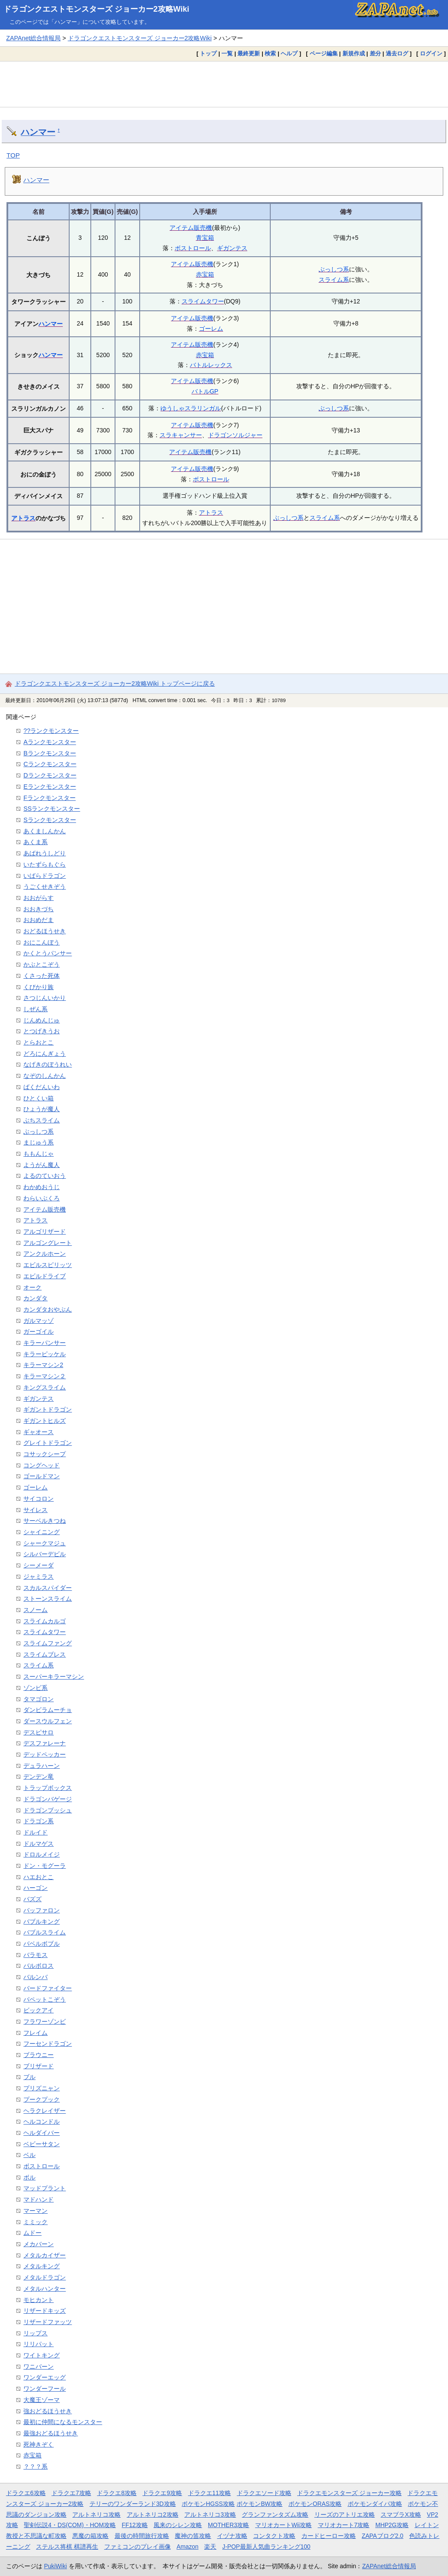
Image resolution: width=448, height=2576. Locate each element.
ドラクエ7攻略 (71, 2492)
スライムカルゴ (44, 1621)
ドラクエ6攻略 (26, 2492)
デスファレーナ (44, 1743)
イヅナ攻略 (232, 2535)
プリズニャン (41, 2088)
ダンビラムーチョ (47, 1709)
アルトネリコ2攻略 (153, 2514)
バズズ (32, 1899)
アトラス (23, 518)
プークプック (41, 2099)
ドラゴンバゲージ (47, 1799)
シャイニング (41, 1531)
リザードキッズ (44, 2310)
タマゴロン (38, 1699)
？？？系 (35, 2466)
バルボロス (38, 1965)
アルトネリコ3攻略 (210, 2514)
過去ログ (397, 53)
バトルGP (205, 391)
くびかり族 (38, 986)
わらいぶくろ (41, 1198)
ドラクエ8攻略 (117, 2492)
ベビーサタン (41, 2144)
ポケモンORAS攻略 (315, 2503)
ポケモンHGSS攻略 (208, 2503)
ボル (29, 2177)
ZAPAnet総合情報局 (33, 38)
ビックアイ (38, 2010)
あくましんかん (44, 831)
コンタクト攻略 (274, 2535)
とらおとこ (38, 1042)
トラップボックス (47, 1787)
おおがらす (38, 897)
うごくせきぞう (44, 886)
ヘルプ (289, 53)
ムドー (32, 2232)
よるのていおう (44, 1175)
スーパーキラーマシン (53, 1676)
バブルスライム (44, 1932)
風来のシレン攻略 (178, 2524)
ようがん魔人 (41, 1164)
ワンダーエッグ (44, 2377)
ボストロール (193, 248)
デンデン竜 (38, 1776)
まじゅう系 (38, 1142)
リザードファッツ (47, 2321)
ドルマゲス (38, 1843)
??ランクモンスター (51, 730)
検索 (270, 53)
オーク (32, 1287)
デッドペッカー (44, 1754)
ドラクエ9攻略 (162, 2492)
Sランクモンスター (49, 819)
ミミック (35, 2221)
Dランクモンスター (49, 775)
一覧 (227, 53)
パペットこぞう (44, 1999)
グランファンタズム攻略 (275, 2514)
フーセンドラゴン (47, 2043)
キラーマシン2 (43, 1364)
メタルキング (41, 2266)
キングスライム (44, 1387)
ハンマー (38, 132)
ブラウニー (38, 2054)
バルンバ (35, 1976)
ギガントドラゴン (47, 1409)
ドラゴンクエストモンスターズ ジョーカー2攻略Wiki (96, 9)
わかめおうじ (41, 1186)
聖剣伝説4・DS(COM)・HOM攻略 (70, 2524)
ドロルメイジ (41, 1854)
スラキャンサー (181, 435)
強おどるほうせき (47, 2411)
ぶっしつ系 (334, 269)
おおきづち (38, 909)
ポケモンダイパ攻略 (375, 2503)
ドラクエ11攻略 (209, 2492)
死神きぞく (38, 2444)
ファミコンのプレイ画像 (137, 2546)
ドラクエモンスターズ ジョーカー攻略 (349, 2492)
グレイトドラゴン (47, 1442)
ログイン (431, 53)
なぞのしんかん (44, 1075)
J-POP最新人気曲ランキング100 (266, 2546)
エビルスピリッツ (47, 1264)
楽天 (210, 2546)
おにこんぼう (41, 942)
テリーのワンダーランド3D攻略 (133, 2503)
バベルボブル (41, 1943)
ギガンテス (232, 248)
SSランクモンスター (51, 808)
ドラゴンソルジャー (235, 435)
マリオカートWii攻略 (283, 2524)
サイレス (35, 1509)
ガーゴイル (38, 1331)
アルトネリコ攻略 (96, 2514)
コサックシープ (44, 1454)
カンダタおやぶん (47, 1309)
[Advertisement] (224, 83)
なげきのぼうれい (47, 1064)
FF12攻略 (135, 2524)
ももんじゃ (38, 1153)
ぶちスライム (41, 1120)
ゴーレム (211, 328)
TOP (13, 155)
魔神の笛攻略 (193, 2535)
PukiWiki (55, 2566)
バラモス (35, 1954)
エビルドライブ (44, 1276)
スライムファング (47, 1643)
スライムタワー (203, 301)
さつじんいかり (44, 997)
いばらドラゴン (44, 875)
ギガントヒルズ (44, 1420)
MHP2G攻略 (392, 2524)
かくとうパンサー (47, 953)
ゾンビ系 (35, 1687)
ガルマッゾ (38, 1320)
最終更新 (248, 53)
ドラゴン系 (38, 1821)
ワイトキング (41, 2355)
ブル (29, 2076)
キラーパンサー (44, 1342)
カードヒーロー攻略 (328, 2535)
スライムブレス (44, 1654)
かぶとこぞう (41, 964)
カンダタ (35, 1298)
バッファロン (41, 1910)
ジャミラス (38, 1576)
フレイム (35, 2032)
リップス (35, 2333)
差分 (375, 53)
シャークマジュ (44, 1543)
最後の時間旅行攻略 (142, 2535)
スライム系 (334, 279)
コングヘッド (41, 1465)
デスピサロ (38, 1732)
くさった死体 (41, 975)
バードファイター (47, 1988)
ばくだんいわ (41, 1086)
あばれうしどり (44, 853)
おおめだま (38, 919)
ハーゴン (35, 1887)
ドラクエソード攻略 (264, 2492)
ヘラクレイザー (44, 2110)
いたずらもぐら (44, 864)
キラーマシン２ (44, 1376)
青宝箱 (205, 237)
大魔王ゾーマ (41, 2399)
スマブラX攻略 (401, 2514)
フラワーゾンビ (44, 2021)
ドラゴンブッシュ (47, 1810)
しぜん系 (35, 1009)
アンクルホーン (44, 1253)
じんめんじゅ (41, 1020)
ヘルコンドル (41, 2121)
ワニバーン (38, 2366)
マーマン (35, 2210)
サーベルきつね (44, 1520)
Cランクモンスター (49, 764)
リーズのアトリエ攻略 (344, 2514)
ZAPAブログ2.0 (382, 2535)
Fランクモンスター (49, 797)
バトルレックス (211, 364)
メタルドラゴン (44, 2277)
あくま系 (35, 841)
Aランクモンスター (49, 741)
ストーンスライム (47, 1598)
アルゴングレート (47, 1242)
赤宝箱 (205, 274)
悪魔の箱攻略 (90, 2535)
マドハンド (38, 2199)
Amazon (187, 2546)
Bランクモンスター (49, 753)
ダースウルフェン (47, 1721)
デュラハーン (41, 1765)
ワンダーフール (44, 2388)
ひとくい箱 (38, 1098)
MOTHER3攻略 (229, 2524)
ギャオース (38, 1431)
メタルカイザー (44, 2255)
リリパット (38, 2344)
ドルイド (35, 1832)
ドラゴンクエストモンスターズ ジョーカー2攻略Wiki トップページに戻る (115, 683)
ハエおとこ (38, 1876)
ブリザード (38, 2066)
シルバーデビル (44, 1554)
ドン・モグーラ (44, 1865)
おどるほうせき (44, 931)
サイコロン (38, 1498)
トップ (208, 53)
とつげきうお (41, 1031)
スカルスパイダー (47, 1587)
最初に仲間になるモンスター (62, 2421)
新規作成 (353, 53)
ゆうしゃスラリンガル (190, 408)
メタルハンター (44, 2288)
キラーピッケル (44, 1354)
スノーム (35, 1609)
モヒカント (38, 2299)
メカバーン (38, 2244)
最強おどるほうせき (50, 2433)
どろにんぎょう (44, 1053)
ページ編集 (324, 53)
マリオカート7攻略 (344, 2524)
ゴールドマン (41, 1476)
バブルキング (41, 1921)
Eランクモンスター (49, 786)
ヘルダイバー (41, 2132)
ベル (29, 2154)
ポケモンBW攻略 (259, 2503)
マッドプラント (44, 2188)
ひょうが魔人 (41, 1109)
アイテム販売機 (191, 227)
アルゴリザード (44, 1231)
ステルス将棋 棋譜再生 (67, 2546)
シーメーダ (38, 1565)
